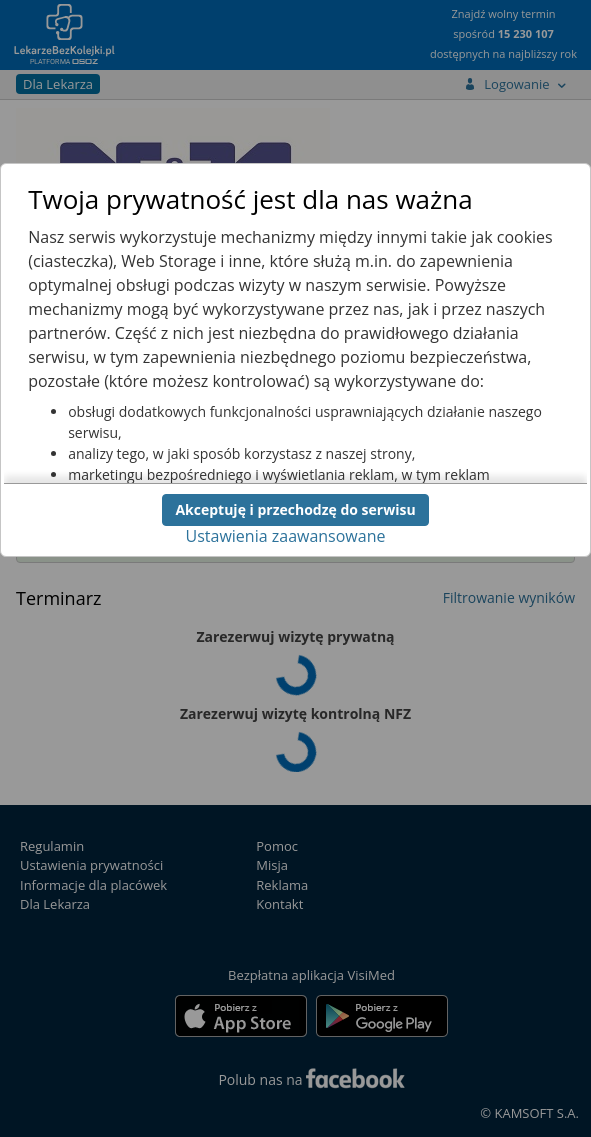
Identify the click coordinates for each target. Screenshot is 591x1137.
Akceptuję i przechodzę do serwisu (295, 509)
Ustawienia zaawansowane (286, 536)
